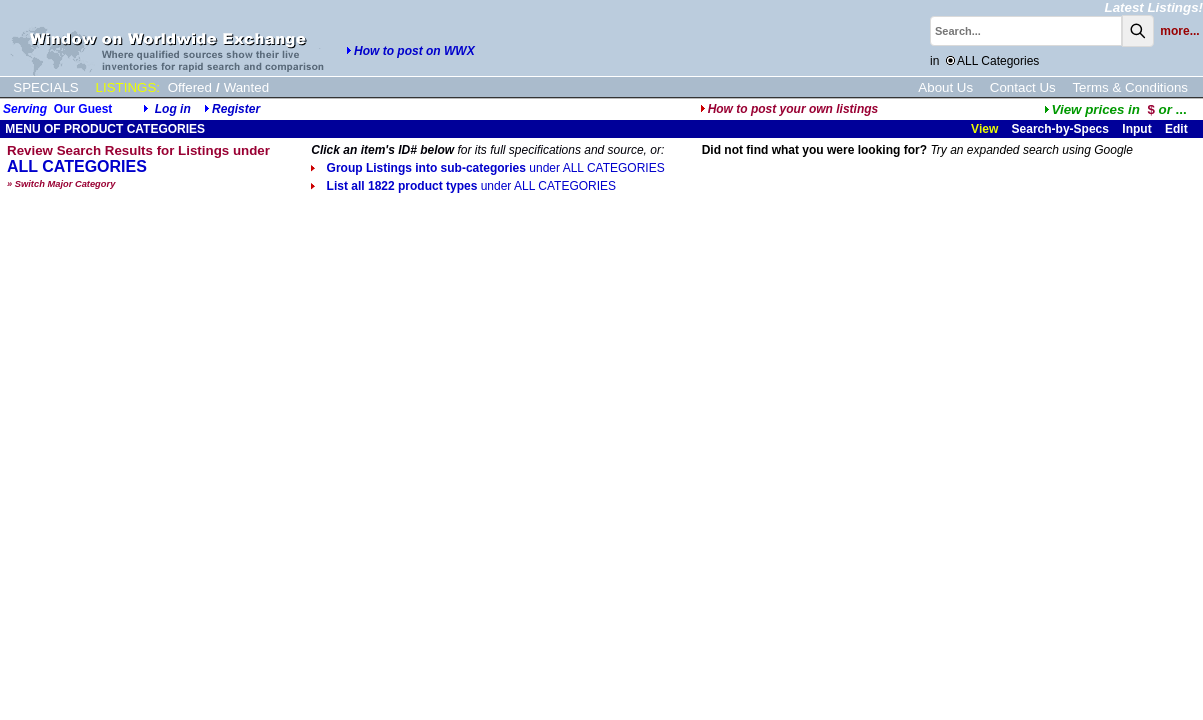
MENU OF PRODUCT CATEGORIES (103, 129)
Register (236, 109)
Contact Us (1023, 87)
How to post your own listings (789, 109)
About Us (945, 87)
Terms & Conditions (1130, 87)
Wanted (246, 87)
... (1115, 109)
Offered (190, 87)
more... (1179, 31)
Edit (1178, 129)
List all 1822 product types (463, 186)
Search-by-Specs (1060, 129)
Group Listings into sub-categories (487, 168)
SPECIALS (45, 87)
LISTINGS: (128, 87)
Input (1136, 129)
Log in (173, 109)
